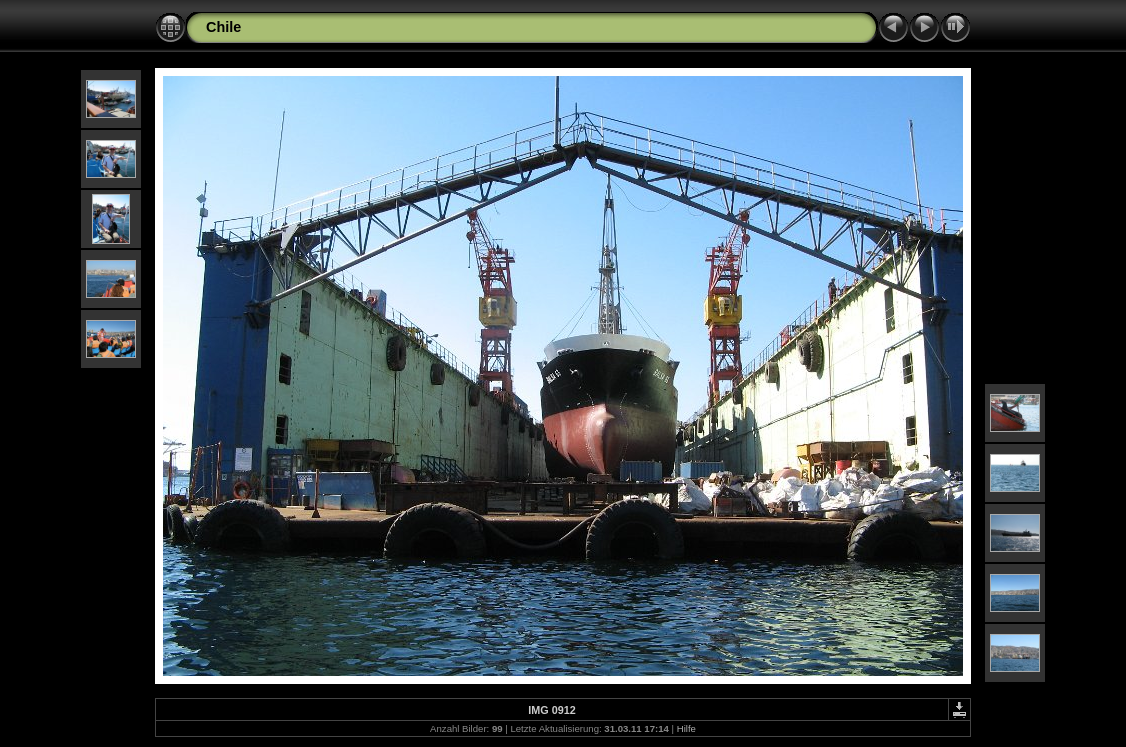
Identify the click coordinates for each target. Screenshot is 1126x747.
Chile (223, 27)
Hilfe (686, 728)
